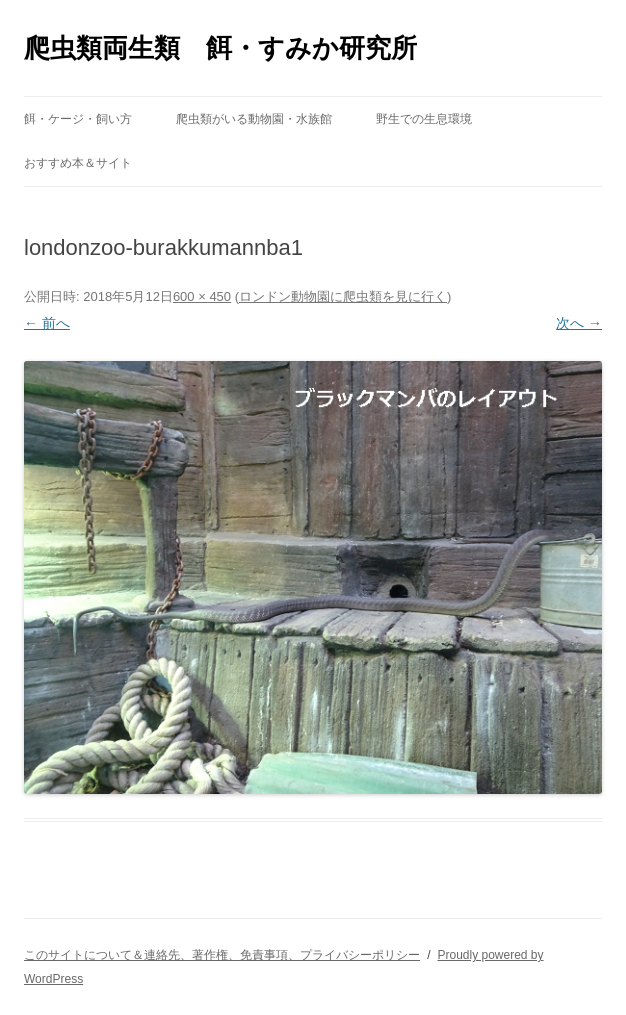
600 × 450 (202, 296)
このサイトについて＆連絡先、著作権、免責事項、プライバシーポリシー (222, 955)
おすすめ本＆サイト (78, 163)
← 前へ (47, 323)
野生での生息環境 (424, 119)
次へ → (579, 323)
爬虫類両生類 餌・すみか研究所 (220, 48)
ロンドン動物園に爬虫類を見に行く (343, 296)
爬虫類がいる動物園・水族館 (254, 119)
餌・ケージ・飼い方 (78, 119)
